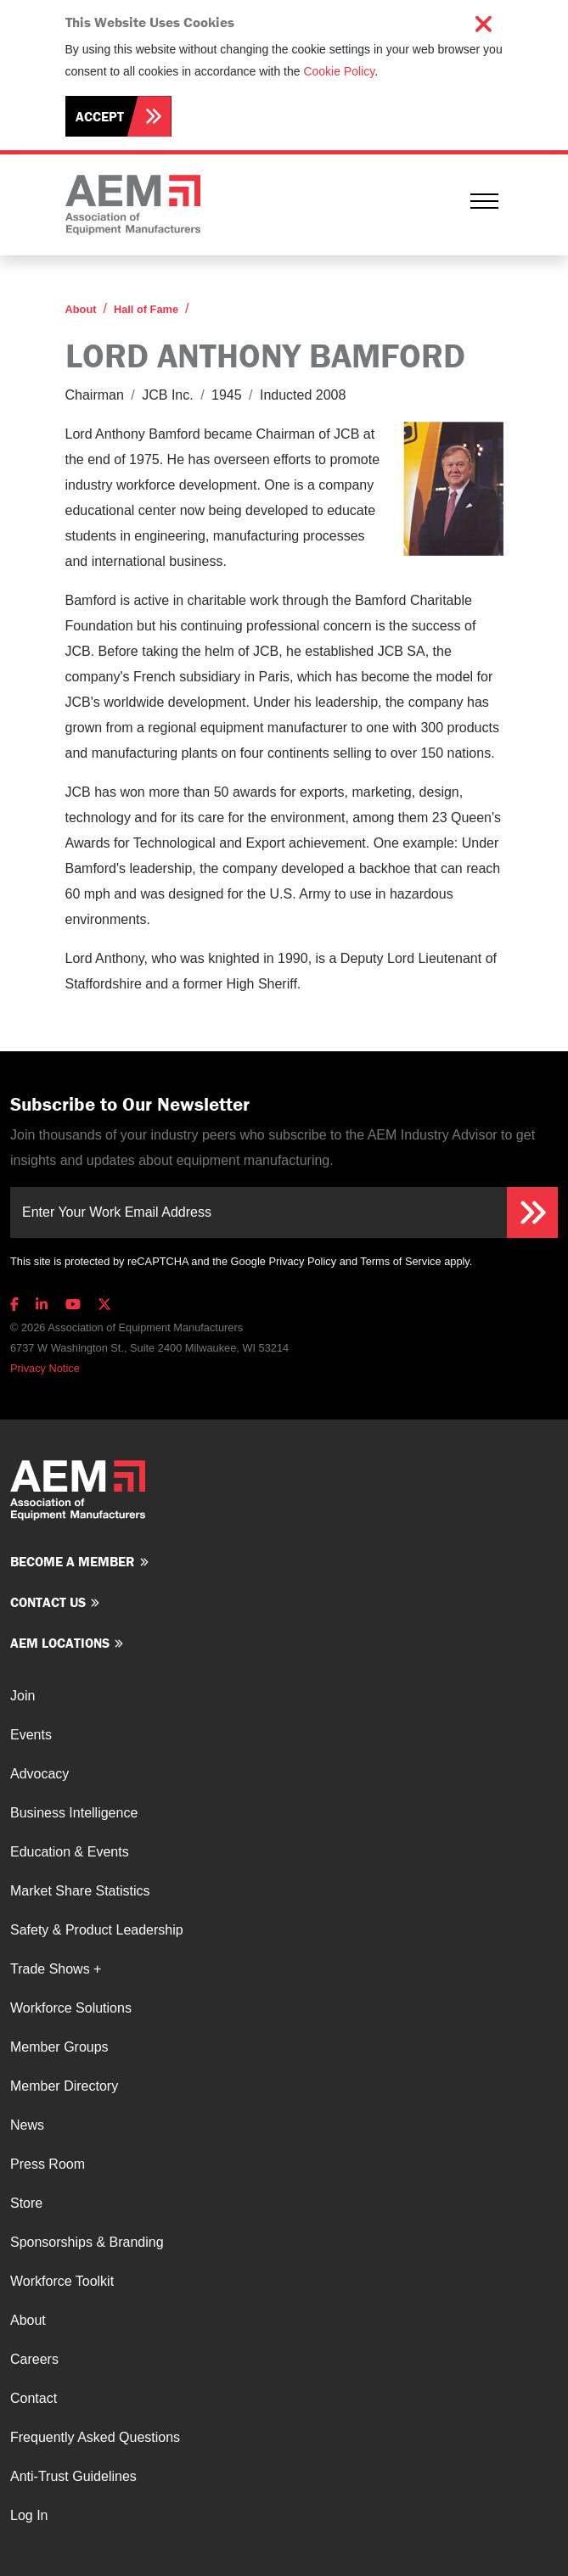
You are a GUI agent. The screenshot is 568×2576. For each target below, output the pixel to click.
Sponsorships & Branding (87, 2242)
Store (26, 2203)
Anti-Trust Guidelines (73, 2476)
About (81, 309)
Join (22, 1695)
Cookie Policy (338, 71)
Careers (34, 2359)
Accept (100, 116)
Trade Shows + (55, 1969)
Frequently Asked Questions (95, 2437)
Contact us (48, 1601)
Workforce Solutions (71, 2008)
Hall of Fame (146, 309)
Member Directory (64, 2086)
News (27, 2125)
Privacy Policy (302, 1261)
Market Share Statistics (80, 1891)
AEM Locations (60, 1642)
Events (31, 1735)
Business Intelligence (74, 1813)
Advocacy (39, 1774)
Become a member (72, 1561)
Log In (29, 2515)
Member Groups (59, 2047)
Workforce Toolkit (62, 2281)
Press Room (47, 2164)
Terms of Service (400, 1261)
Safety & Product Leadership (96, 1930)
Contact (33, 2398)
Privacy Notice (45, 1368)
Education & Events (69, 1852)
